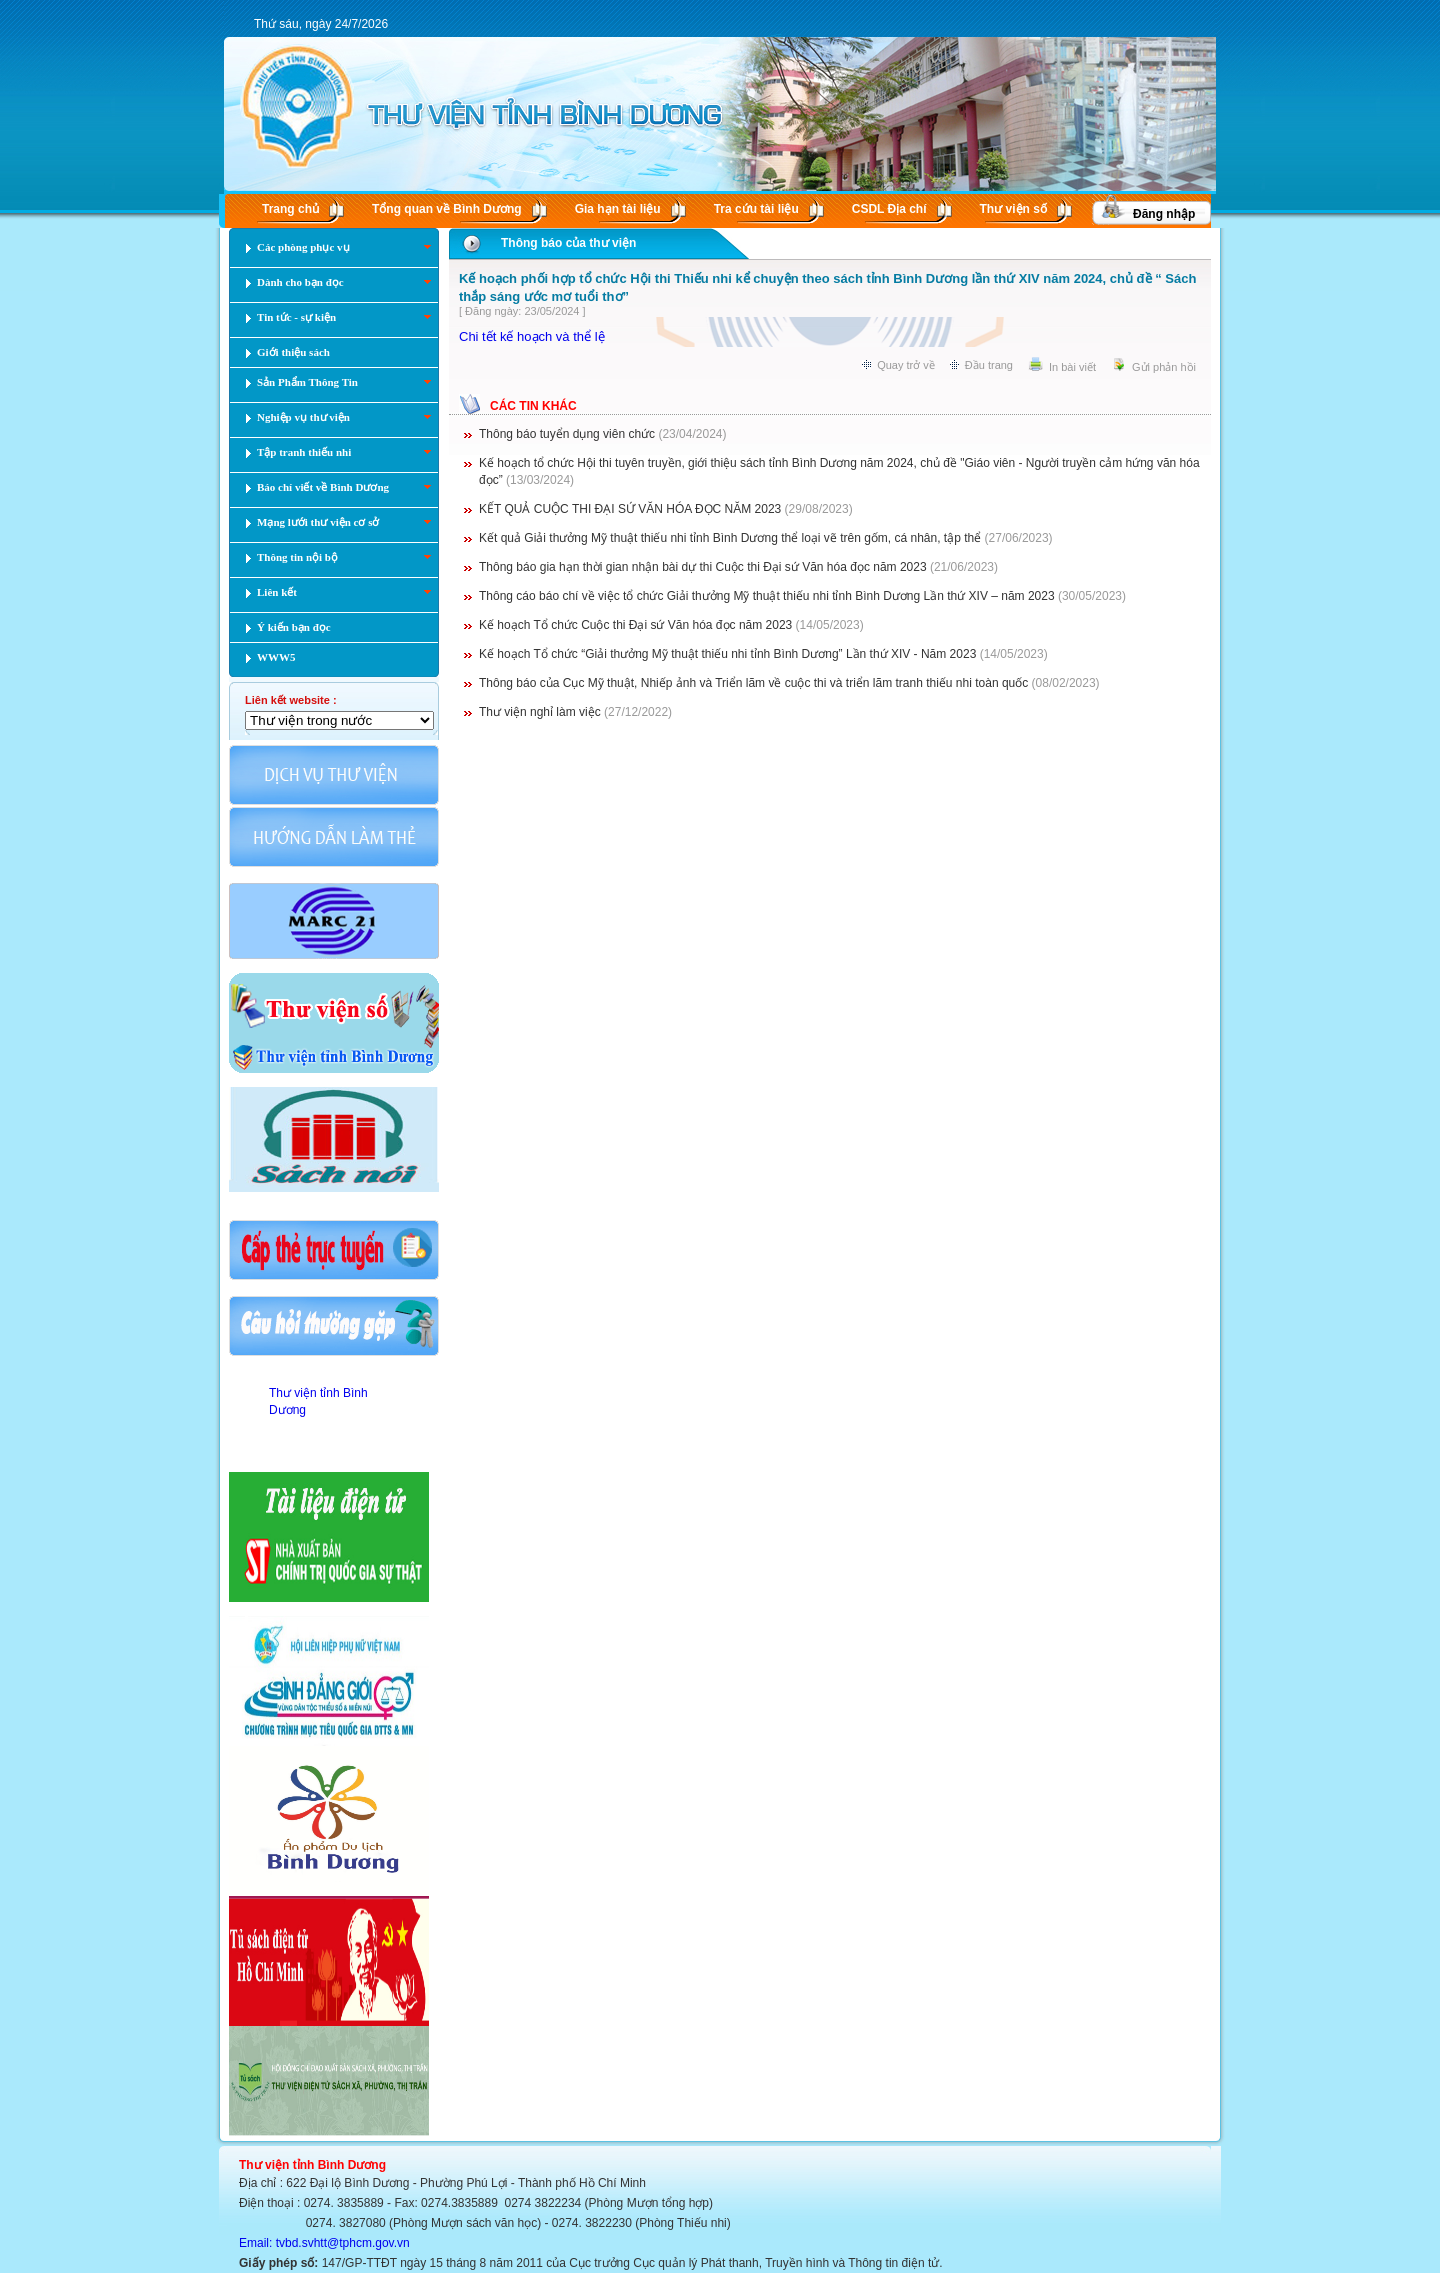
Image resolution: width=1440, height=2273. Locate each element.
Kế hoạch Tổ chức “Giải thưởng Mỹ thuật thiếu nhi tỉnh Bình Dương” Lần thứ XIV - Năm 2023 (727, 654)
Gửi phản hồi (1164, 367)
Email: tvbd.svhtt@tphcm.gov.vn (324, 2243)
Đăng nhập (1164, 214)
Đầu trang (989, 365)
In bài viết (1072, 367)
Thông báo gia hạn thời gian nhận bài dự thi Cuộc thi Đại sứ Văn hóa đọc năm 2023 (703, 567)
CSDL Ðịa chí (889, 209)
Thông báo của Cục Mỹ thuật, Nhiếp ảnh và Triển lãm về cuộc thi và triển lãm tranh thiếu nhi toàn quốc (753, 683)
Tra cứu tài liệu (756, 209)
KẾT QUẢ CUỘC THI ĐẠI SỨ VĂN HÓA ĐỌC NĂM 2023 (630, 509)
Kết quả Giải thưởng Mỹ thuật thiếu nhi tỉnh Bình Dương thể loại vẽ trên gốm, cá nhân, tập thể (730, 538)
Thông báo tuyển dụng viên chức (567, 434)
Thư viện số (1013, 209)
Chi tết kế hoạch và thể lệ (532, 336)
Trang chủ (290, 209)
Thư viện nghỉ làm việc (540, 712)
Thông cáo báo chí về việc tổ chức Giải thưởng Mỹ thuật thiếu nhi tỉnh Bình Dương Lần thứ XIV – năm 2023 (767, 596)
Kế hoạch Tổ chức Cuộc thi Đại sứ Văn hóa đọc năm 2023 (635, 625)
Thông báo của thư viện (568, 243)
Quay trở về (906, 365)
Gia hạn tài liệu (618, 209)
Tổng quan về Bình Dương (447, 209)
